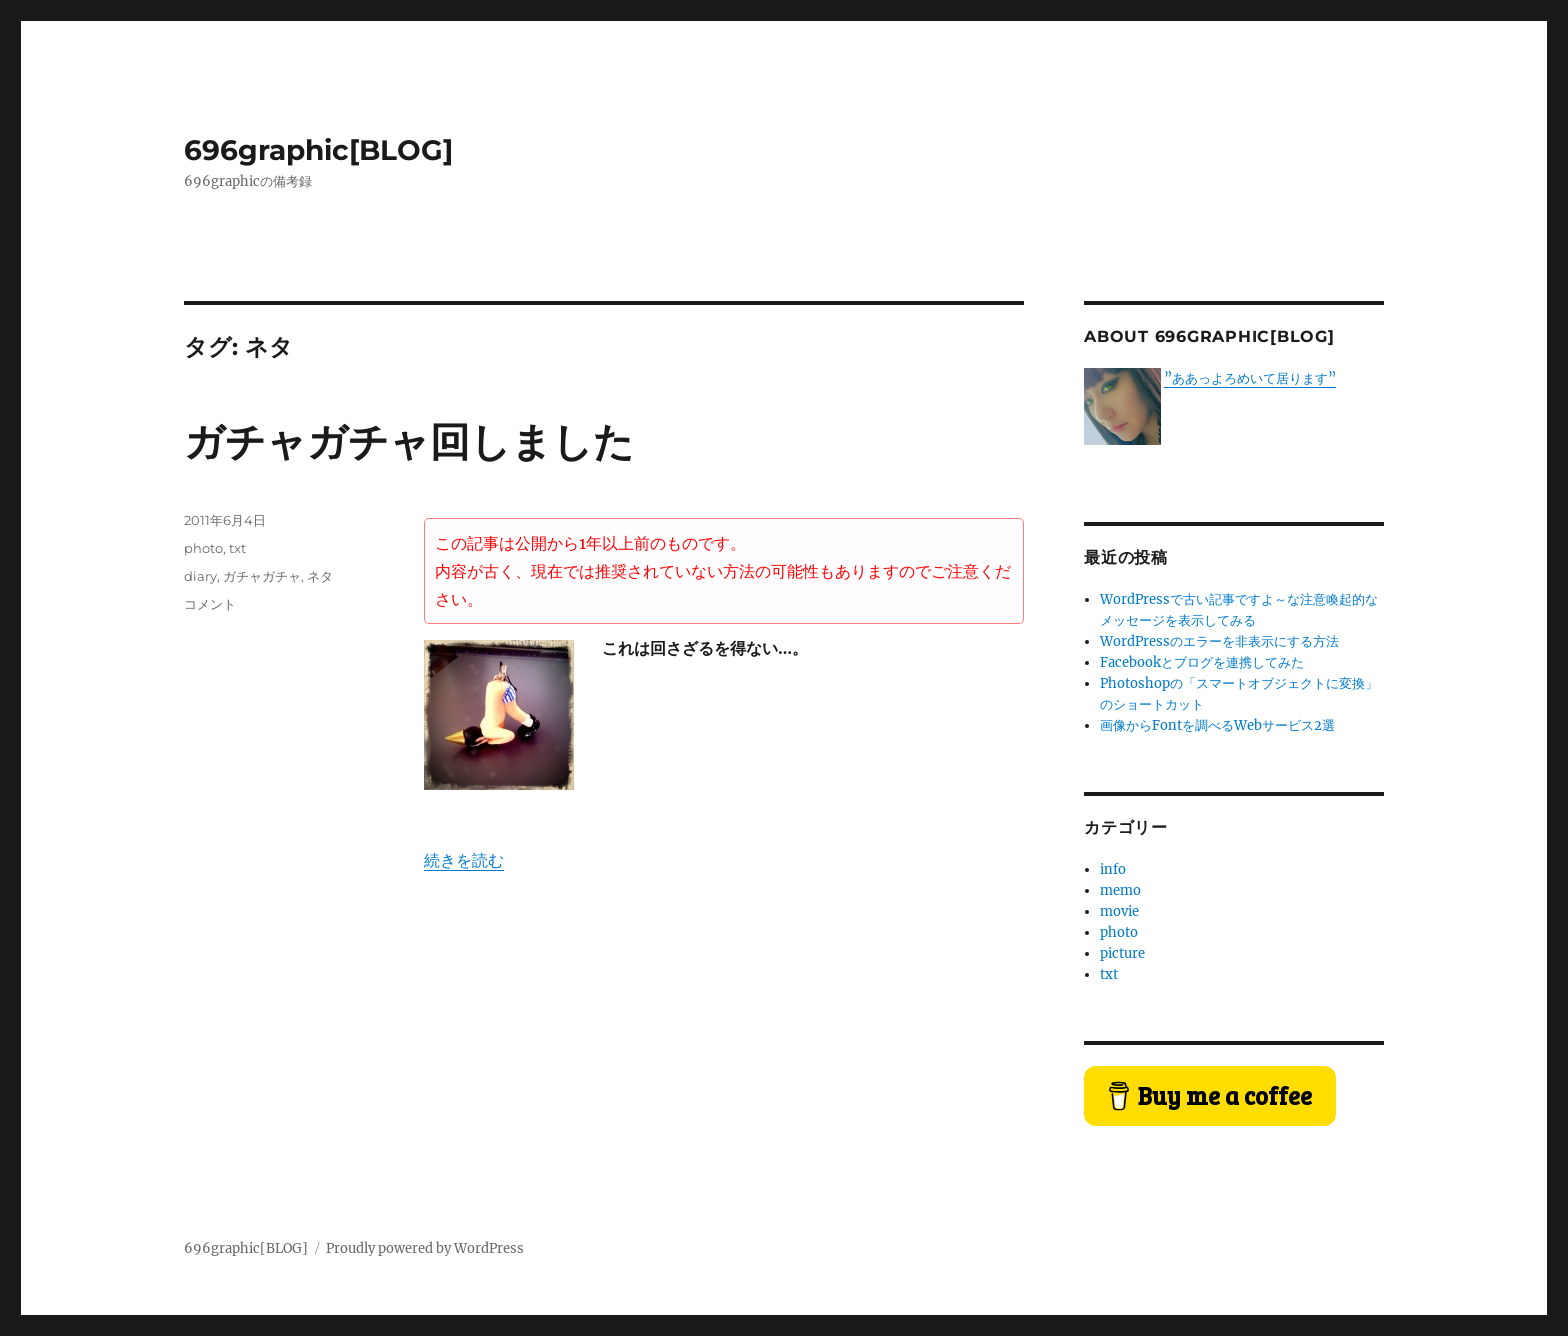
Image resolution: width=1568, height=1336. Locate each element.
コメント (210, 604)
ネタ (320, 576)
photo (203, 548)
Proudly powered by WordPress (425, 1248)
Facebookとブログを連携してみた (1202, 662)
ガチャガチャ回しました (409, 441)
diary (200, 576)
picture (1122, 953)
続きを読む (464, 860)
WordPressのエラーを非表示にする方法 (1219, 641)
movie (1119, 911)
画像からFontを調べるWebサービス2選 (1217, 725)
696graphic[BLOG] (318, 150)
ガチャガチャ (262, 576)
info (1113, 869)
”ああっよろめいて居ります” (1250, 378)
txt (237, 548)
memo (1120, 890)
